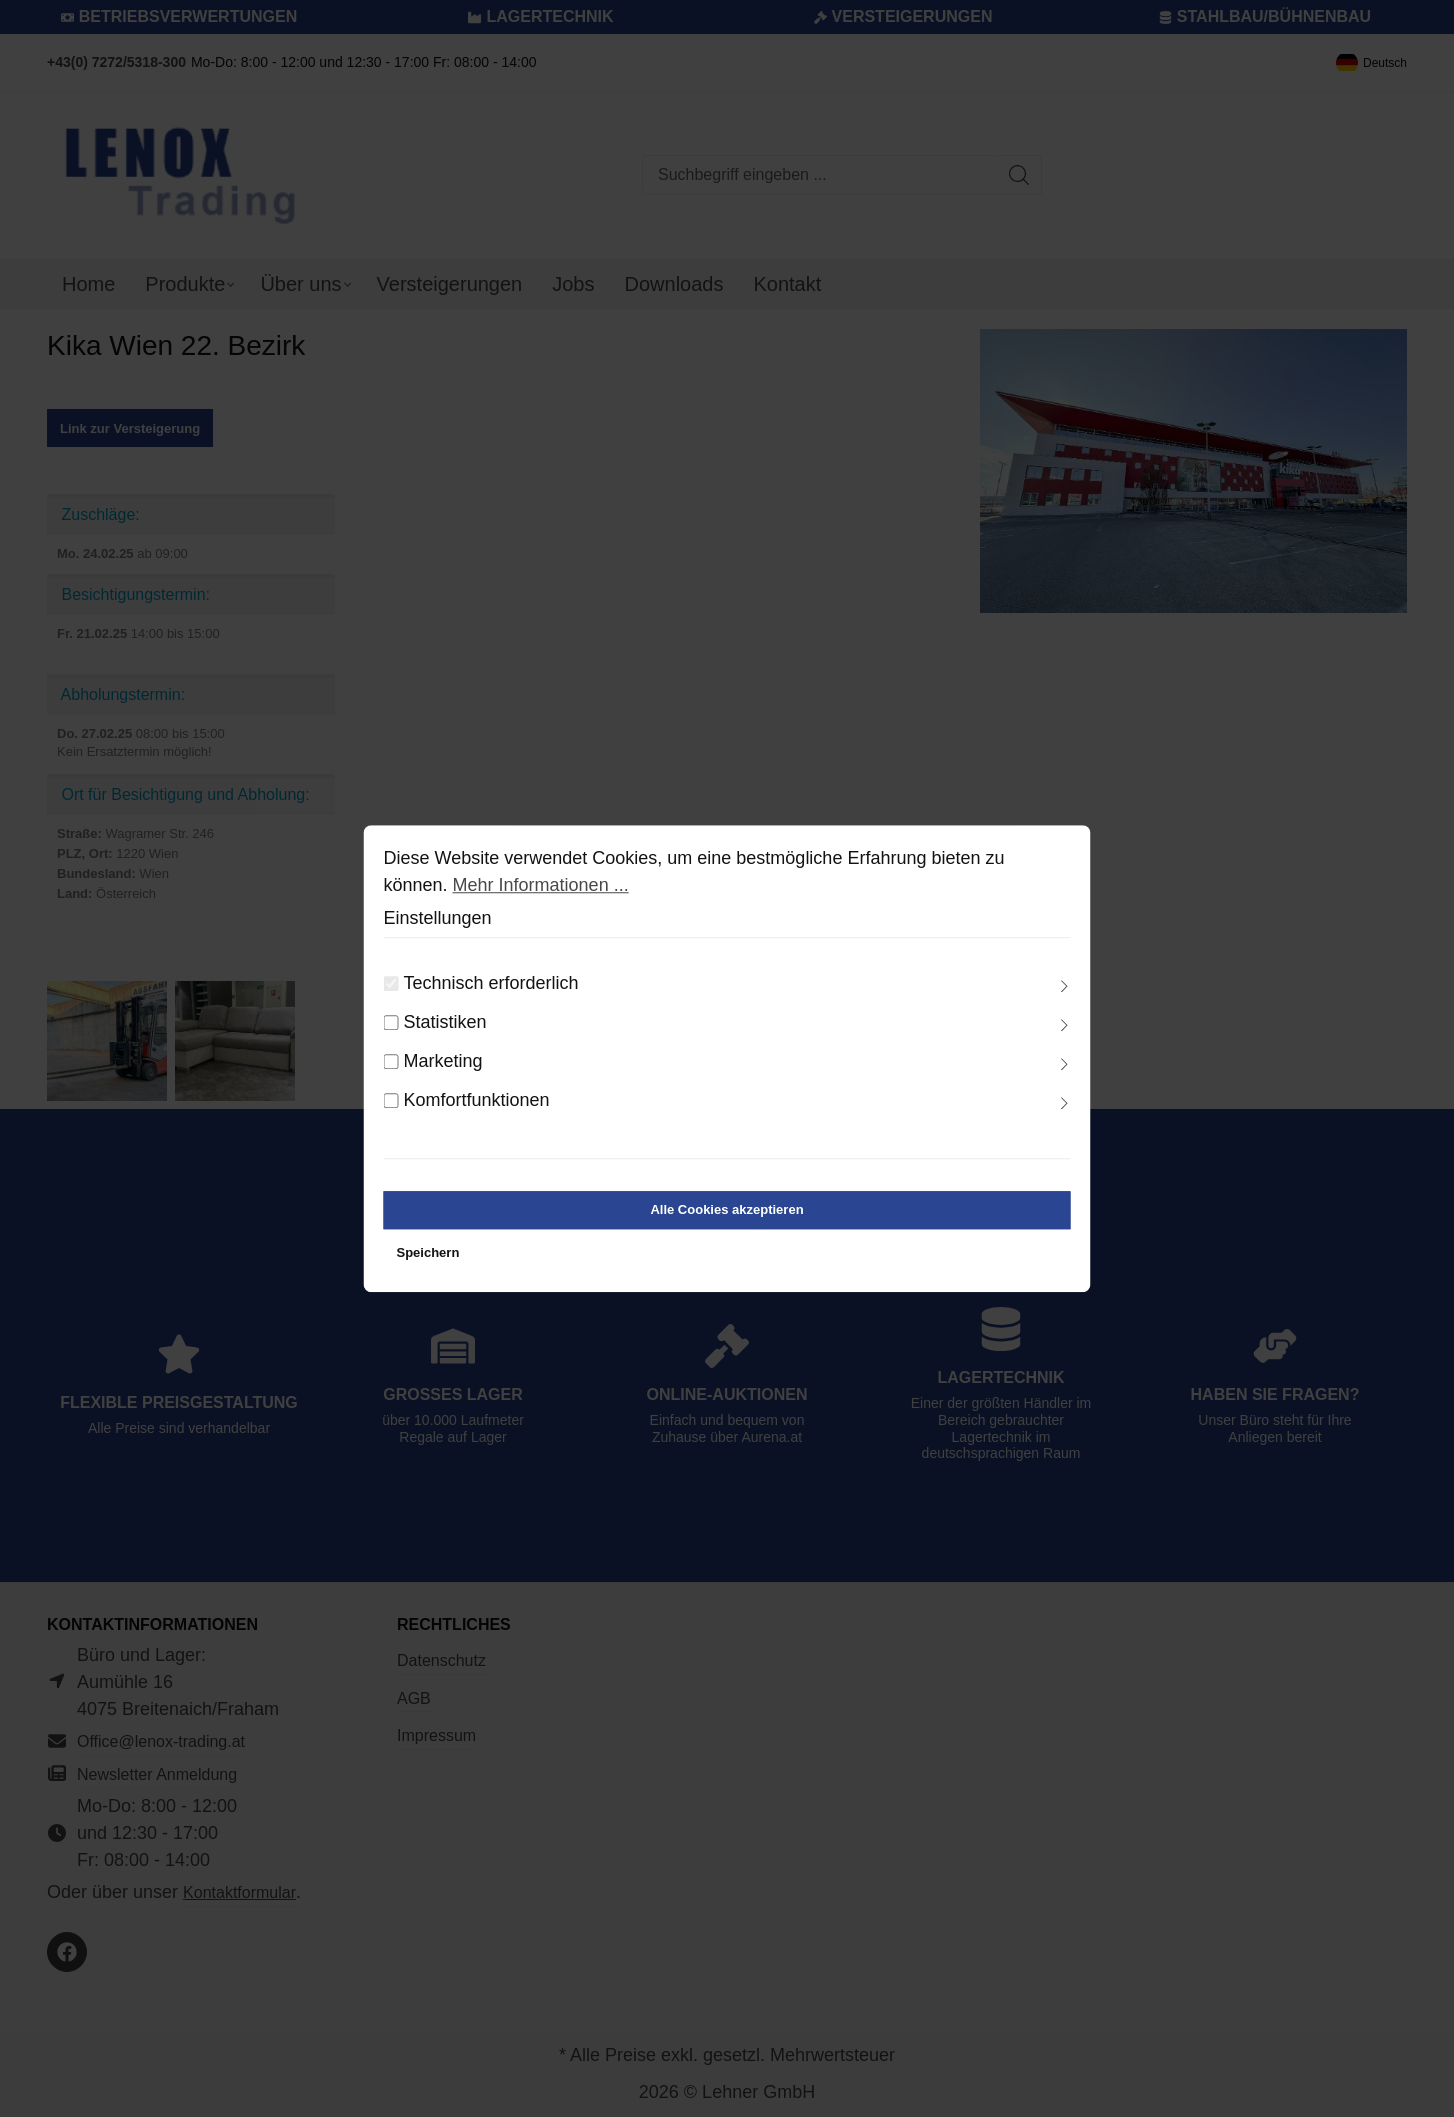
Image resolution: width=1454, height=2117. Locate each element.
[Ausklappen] (1064, 987)
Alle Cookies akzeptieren (726, 1209)
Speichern (428, 1253)
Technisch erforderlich (491, 983)
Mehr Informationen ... (541, 885)
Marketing (443, 1061)
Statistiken (445, 1022)
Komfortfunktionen (477, 1100)
